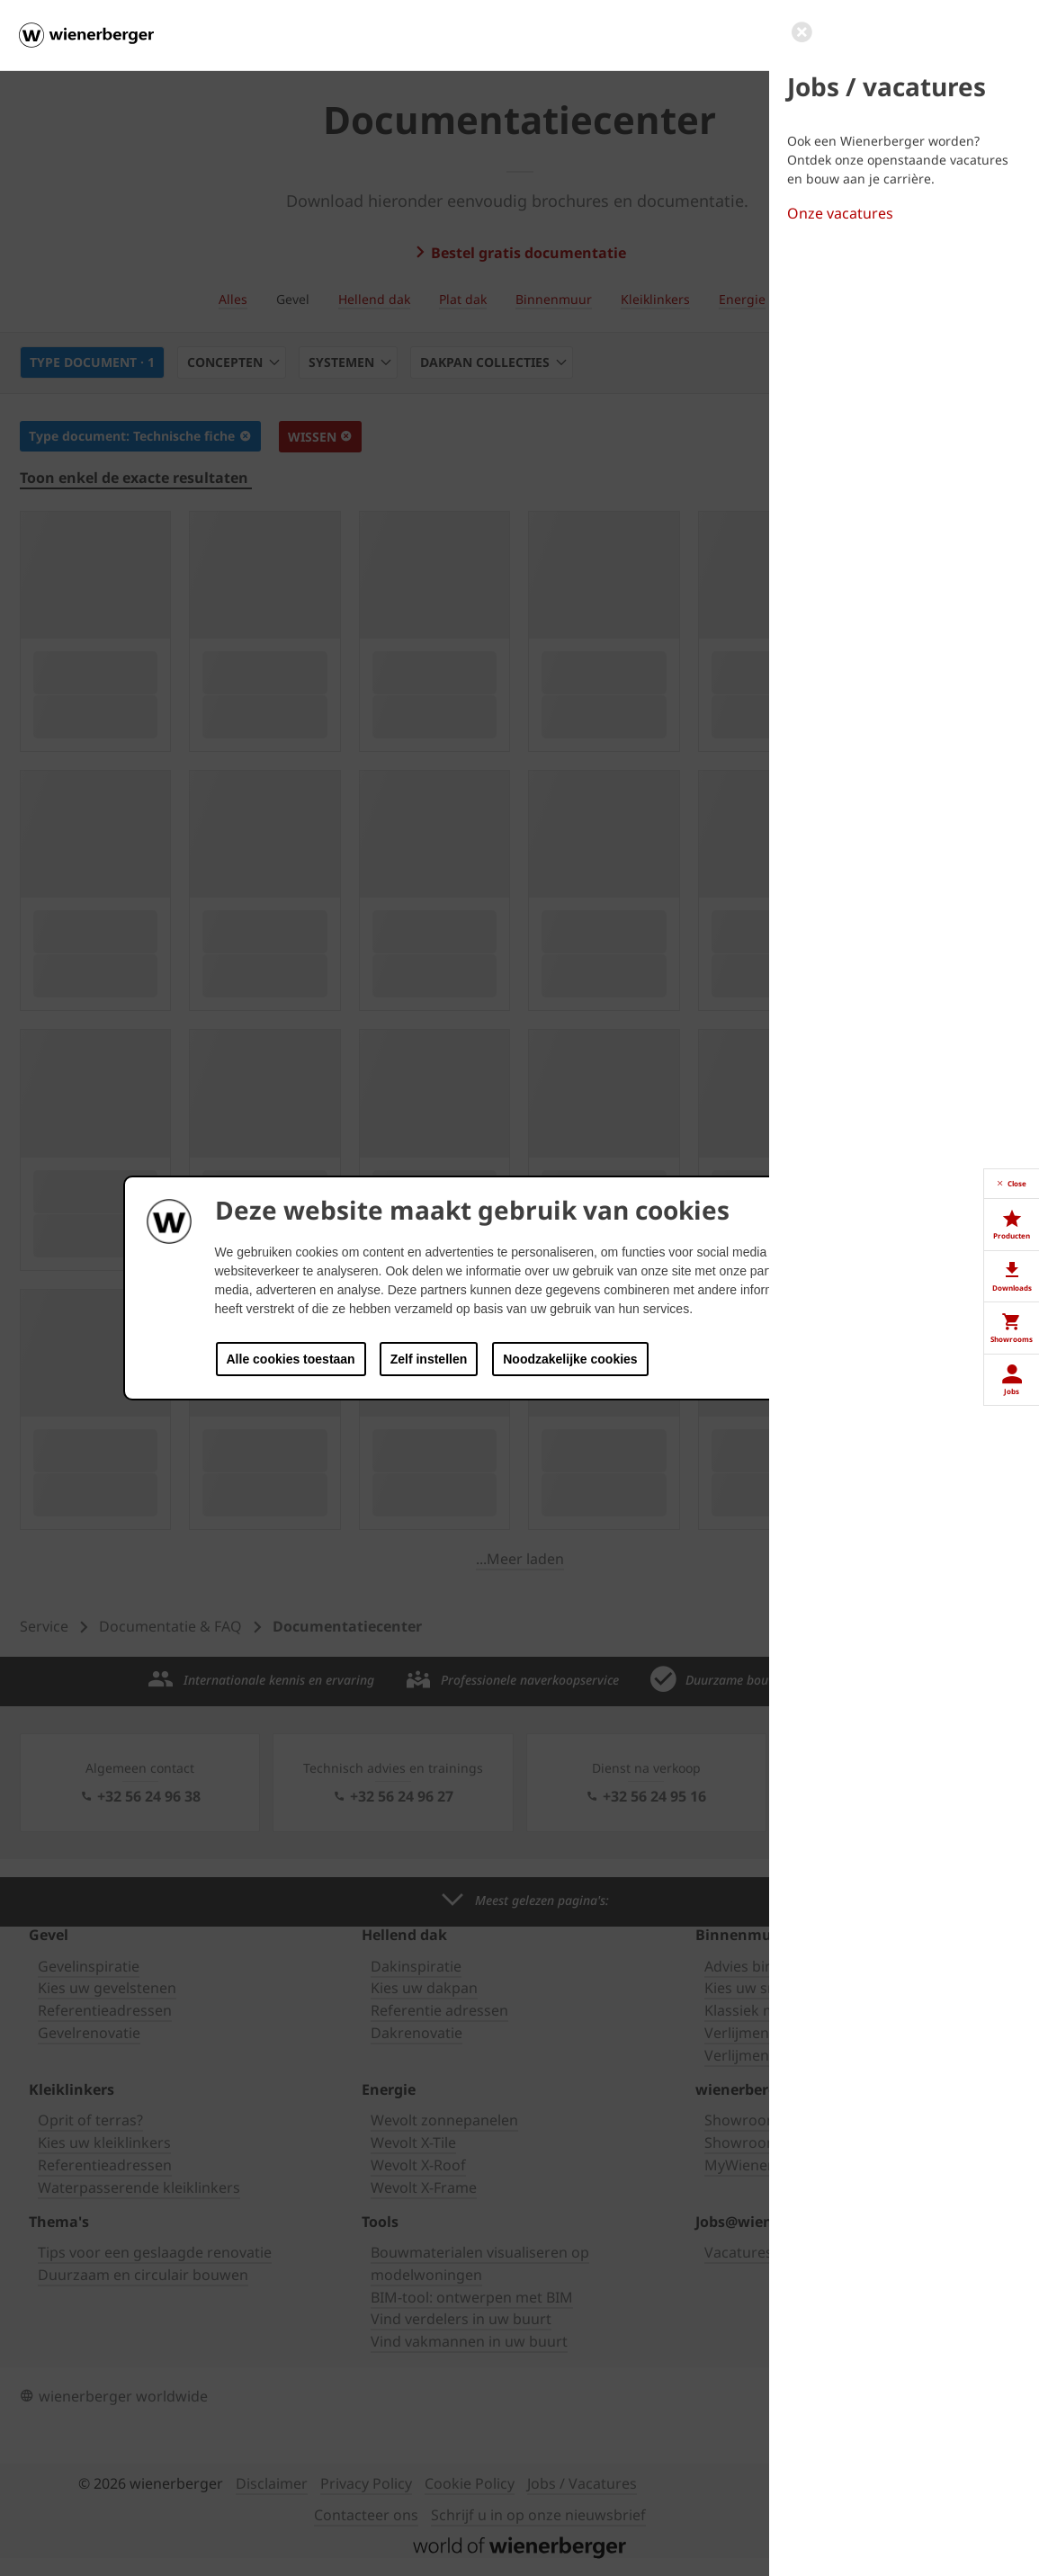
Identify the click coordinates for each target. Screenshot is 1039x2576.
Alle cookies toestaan (291, 1359)
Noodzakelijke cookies (570, 1359)
